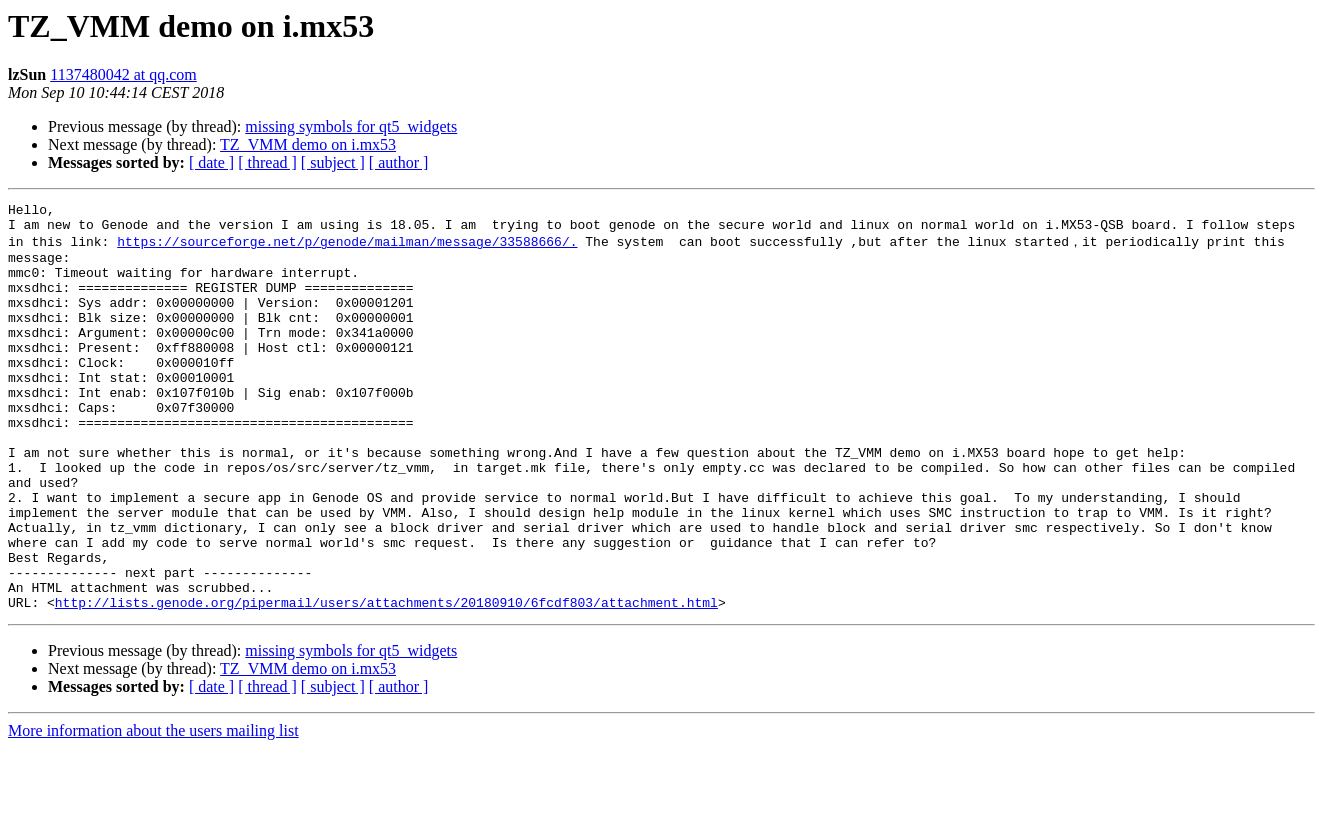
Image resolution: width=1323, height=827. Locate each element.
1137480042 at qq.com (123, 74)
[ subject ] (333, 162)
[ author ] (399, 162)
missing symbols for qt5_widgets (351, 126)
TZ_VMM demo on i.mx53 (308, 144)
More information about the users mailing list (153, 809)
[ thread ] (267, 162)
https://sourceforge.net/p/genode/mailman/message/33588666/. (347, 248)
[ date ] (211, 162)
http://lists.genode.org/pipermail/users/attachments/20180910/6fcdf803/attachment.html (386, 681)
